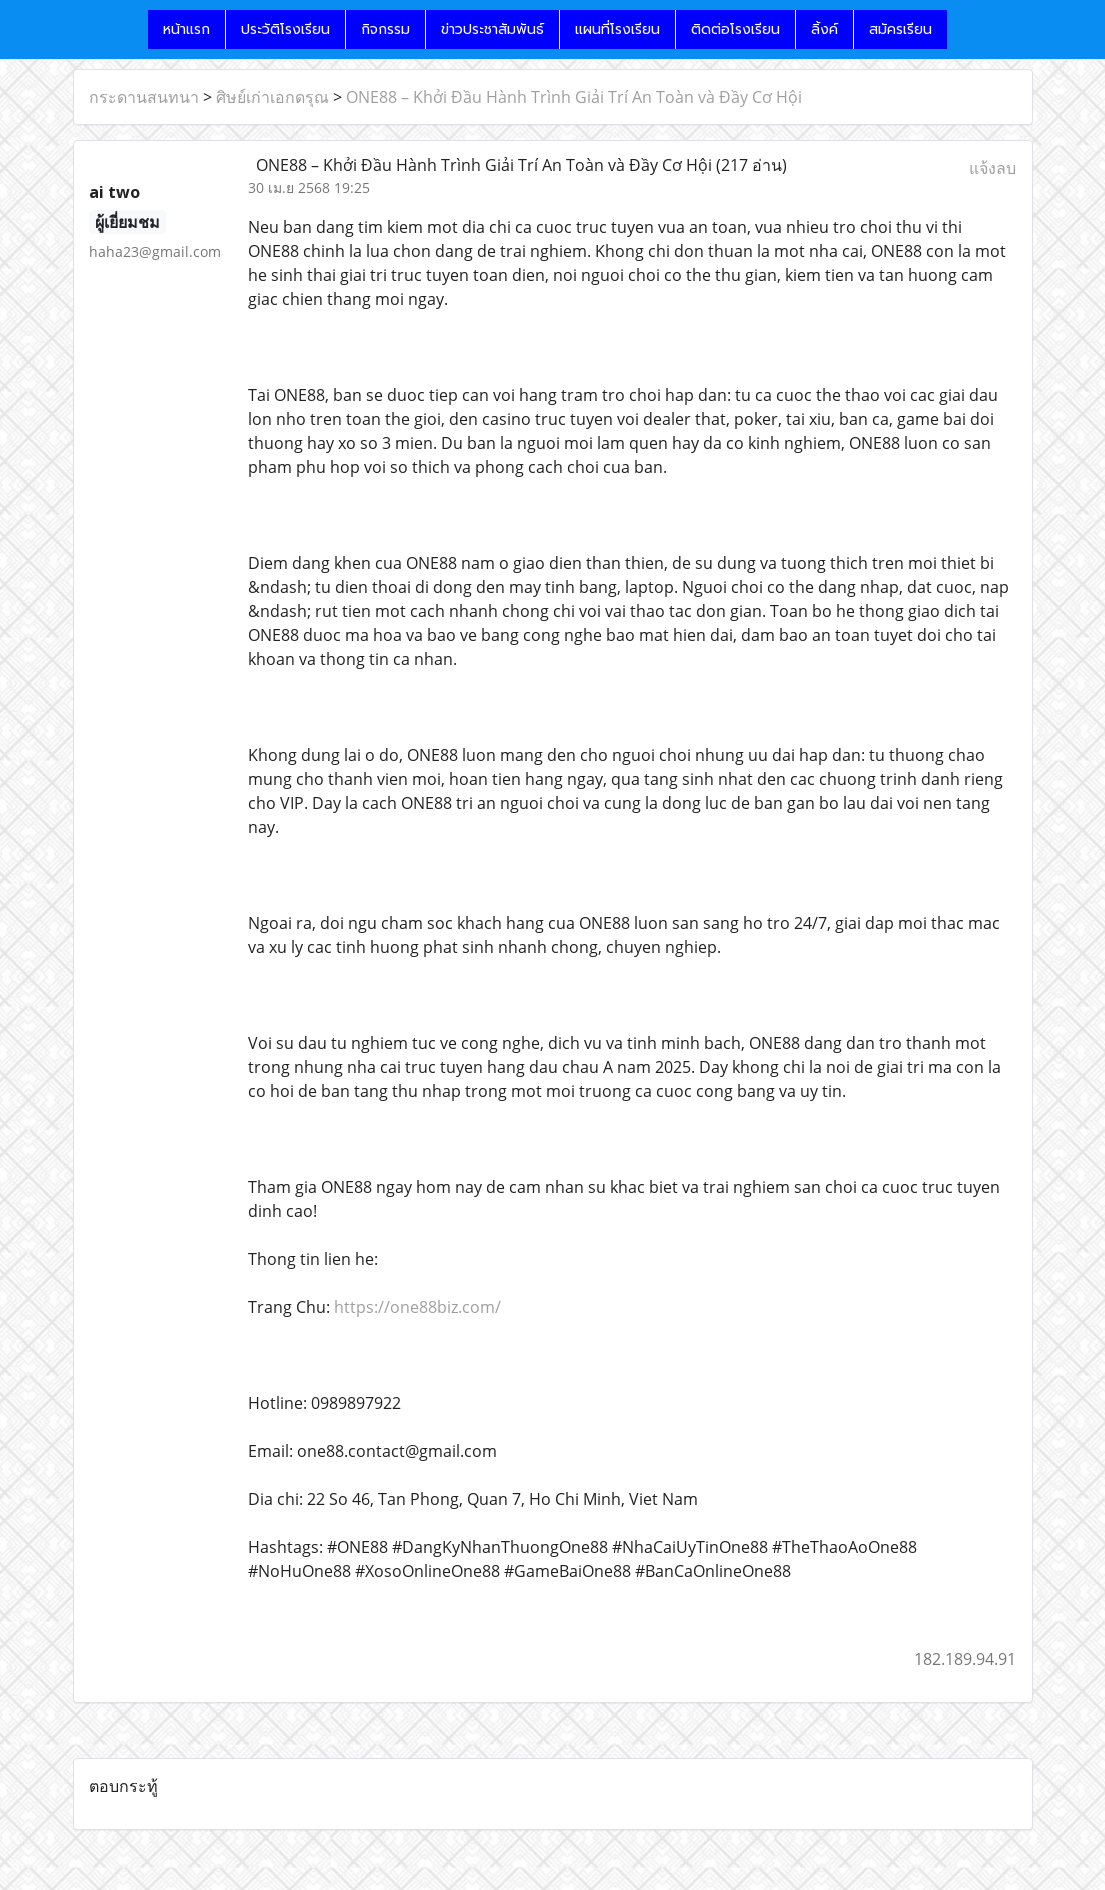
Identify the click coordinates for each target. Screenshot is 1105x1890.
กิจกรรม (385, 29)
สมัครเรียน (900, 29)
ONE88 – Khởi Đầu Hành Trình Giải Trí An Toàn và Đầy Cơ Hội (574, 97)
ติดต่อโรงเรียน (735, 29)
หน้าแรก (186, 29)
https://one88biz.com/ (417, 1307)
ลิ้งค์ (824, 29)
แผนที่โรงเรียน (617, 29)
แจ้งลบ (992, 168)
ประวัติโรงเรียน (285, 29)
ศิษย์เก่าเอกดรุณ (272, 97)
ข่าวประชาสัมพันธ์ (492, 29)
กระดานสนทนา (144, 97)
